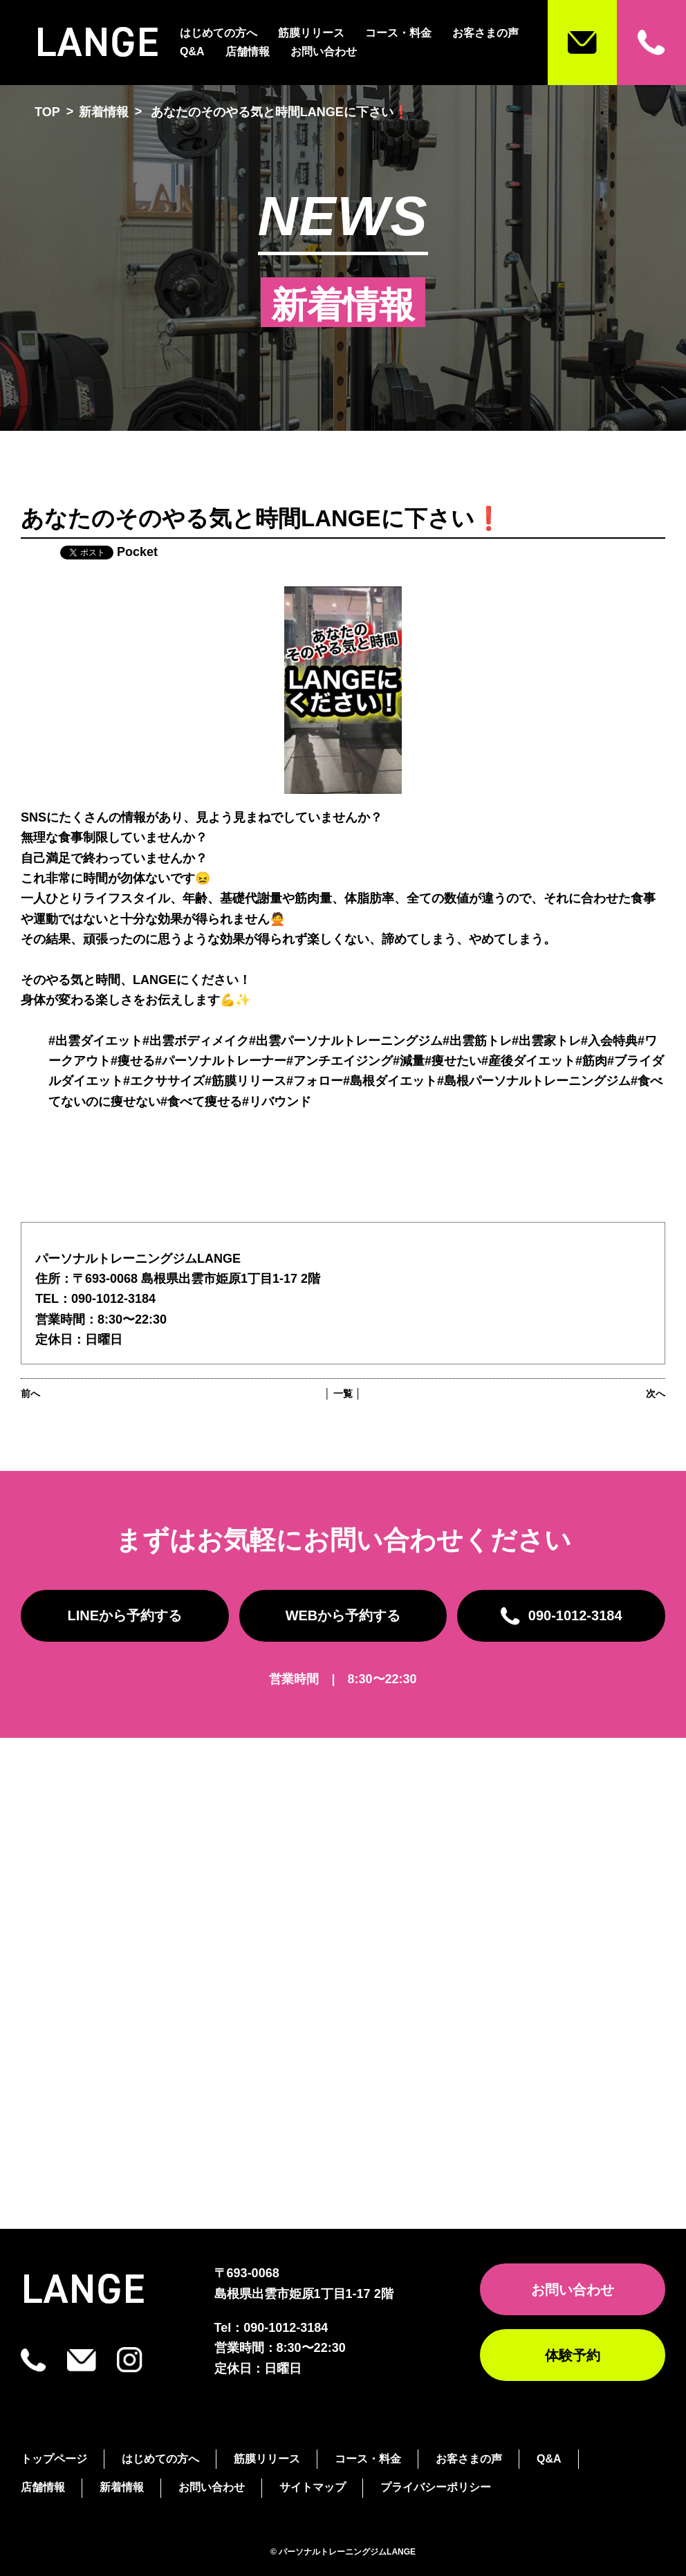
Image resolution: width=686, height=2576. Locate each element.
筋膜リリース (311, 33)
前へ (30, 1393)
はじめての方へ (218, 33)
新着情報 (104, 112)
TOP (47, 112)
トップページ (54, 2459)
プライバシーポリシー (435, 2487)
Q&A (192, 51)
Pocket (137, 552)
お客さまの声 (485, 33)
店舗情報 (247, 51)
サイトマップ (312, 2487)
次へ (655, 1393)
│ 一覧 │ (342, 1393)
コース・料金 (398, 33)
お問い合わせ (323, 51)
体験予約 (572, 2355)
